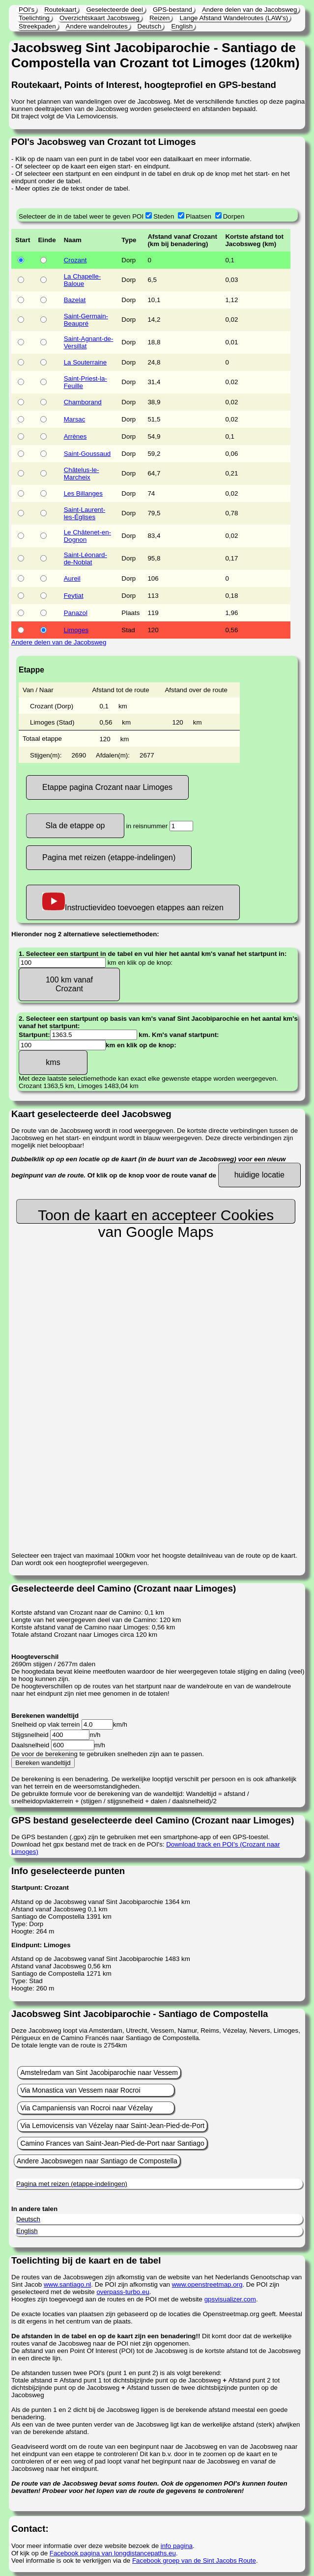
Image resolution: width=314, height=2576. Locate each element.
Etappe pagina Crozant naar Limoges (107, 787)
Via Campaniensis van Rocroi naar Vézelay (86, 2108)
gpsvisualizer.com (230, 2299)
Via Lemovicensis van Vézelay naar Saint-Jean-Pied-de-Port (112, 2125)
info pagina (177, 2545)
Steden (163, 216)
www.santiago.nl (67, 2284)
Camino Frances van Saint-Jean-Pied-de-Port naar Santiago (112, 2143)
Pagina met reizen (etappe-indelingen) (108, 857)
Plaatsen (198, 216)
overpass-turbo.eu (122, 2292)
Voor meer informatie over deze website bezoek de (86, 2545)
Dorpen (234, 216)
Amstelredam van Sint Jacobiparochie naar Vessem (99, 2072)
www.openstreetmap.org (207, 2284)
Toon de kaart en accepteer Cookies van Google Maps (156, 1215)
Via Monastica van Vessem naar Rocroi (80, 2090)
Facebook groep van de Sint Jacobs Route (194, 2560)
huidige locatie (259, 1175)
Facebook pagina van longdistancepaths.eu (113, 2553)
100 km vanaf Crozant (69, 984)
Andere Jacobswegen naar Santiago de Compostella (97, 2161)
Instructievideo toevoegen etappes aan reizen (133, 902)
